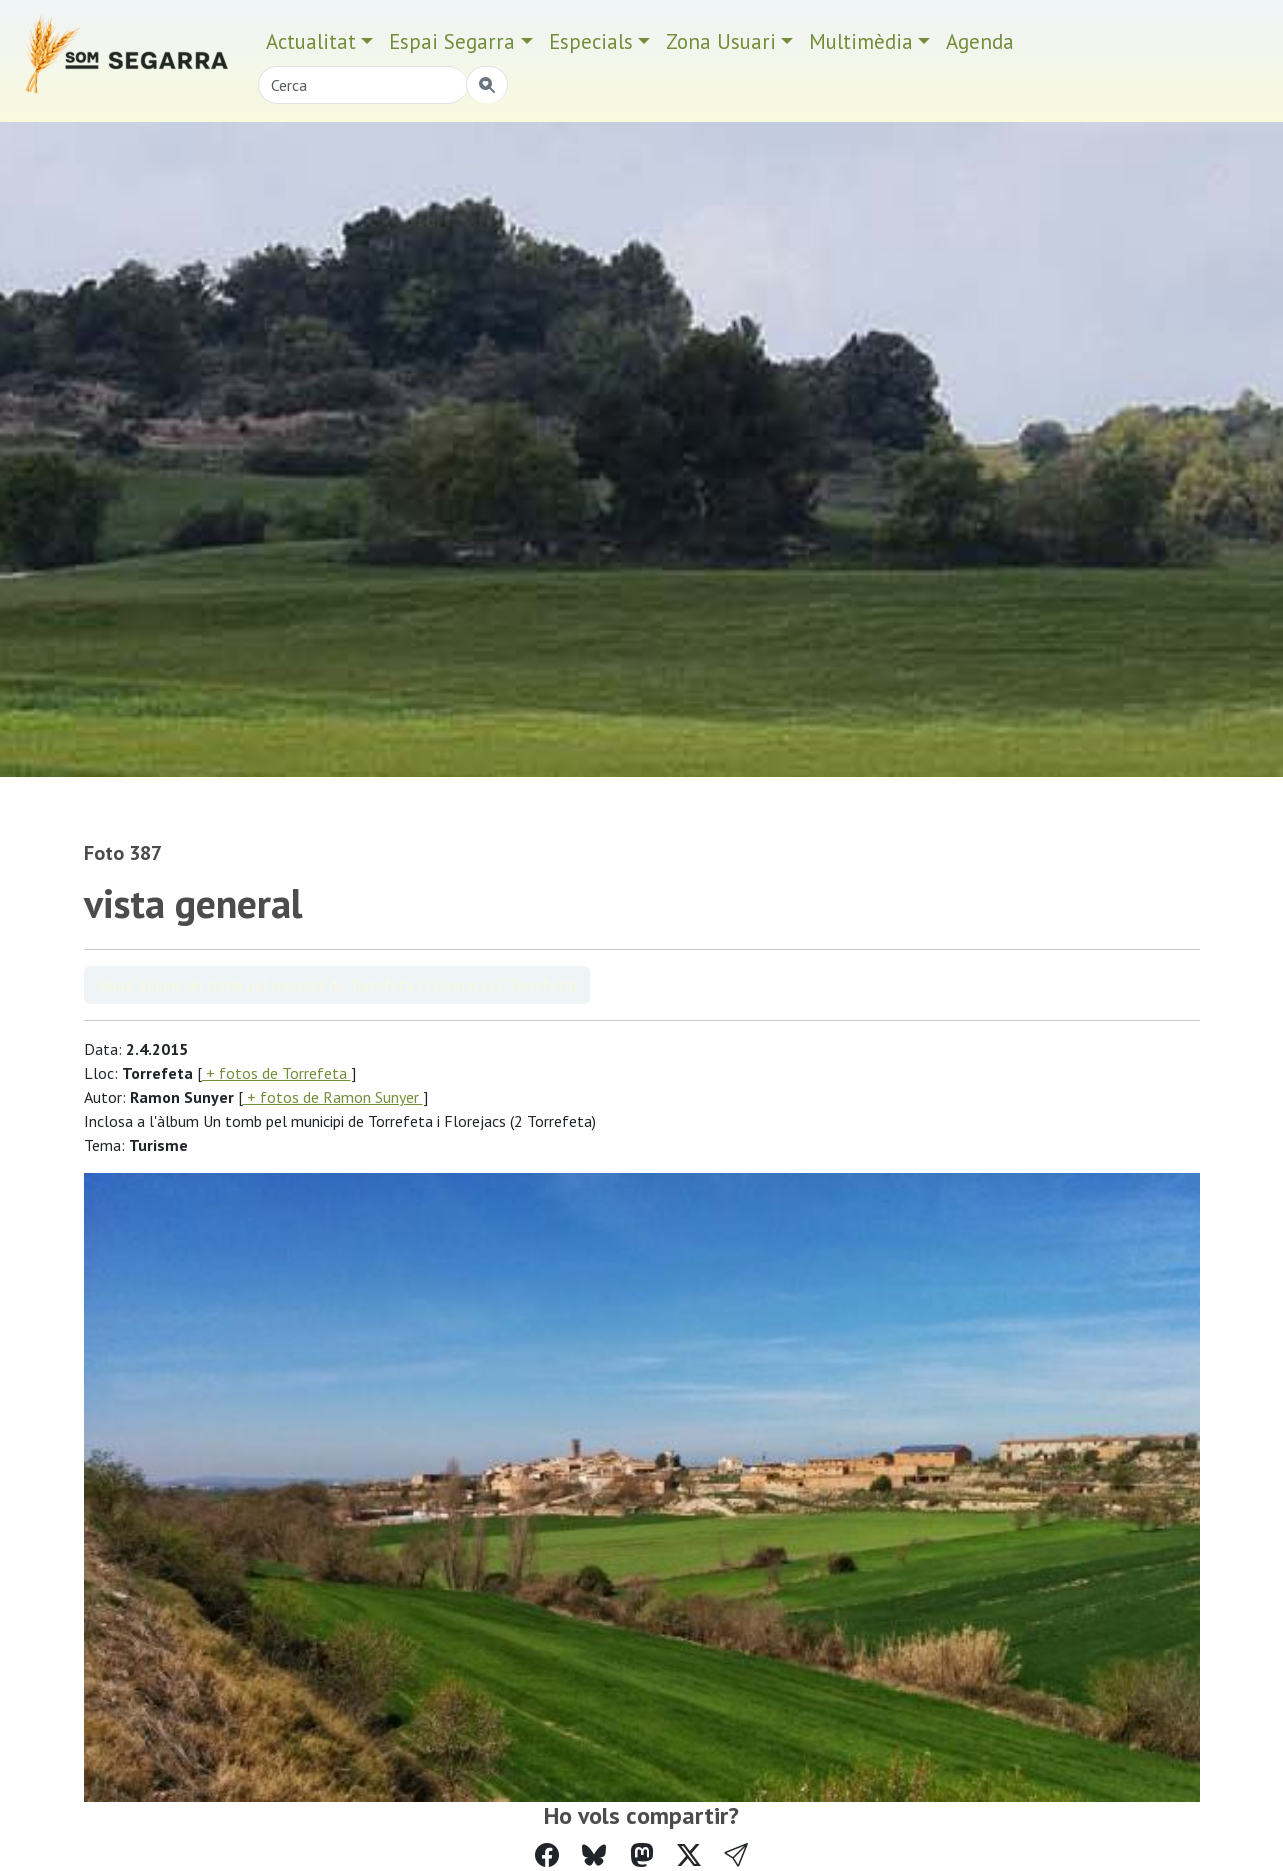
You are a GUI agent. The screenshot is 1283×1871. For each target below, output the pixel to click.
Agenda (980, 41)
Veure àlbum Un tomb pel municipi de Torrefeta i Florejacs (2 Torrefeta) (337, 985)
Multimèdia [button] (861, 41)
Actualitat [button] (311, 41)
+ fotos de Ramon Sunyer (333, 1097)
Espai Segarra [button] (452, 41)
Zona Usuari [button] (721, 41)
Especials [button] (591, 41)
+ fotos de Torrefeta (276, 1073)
